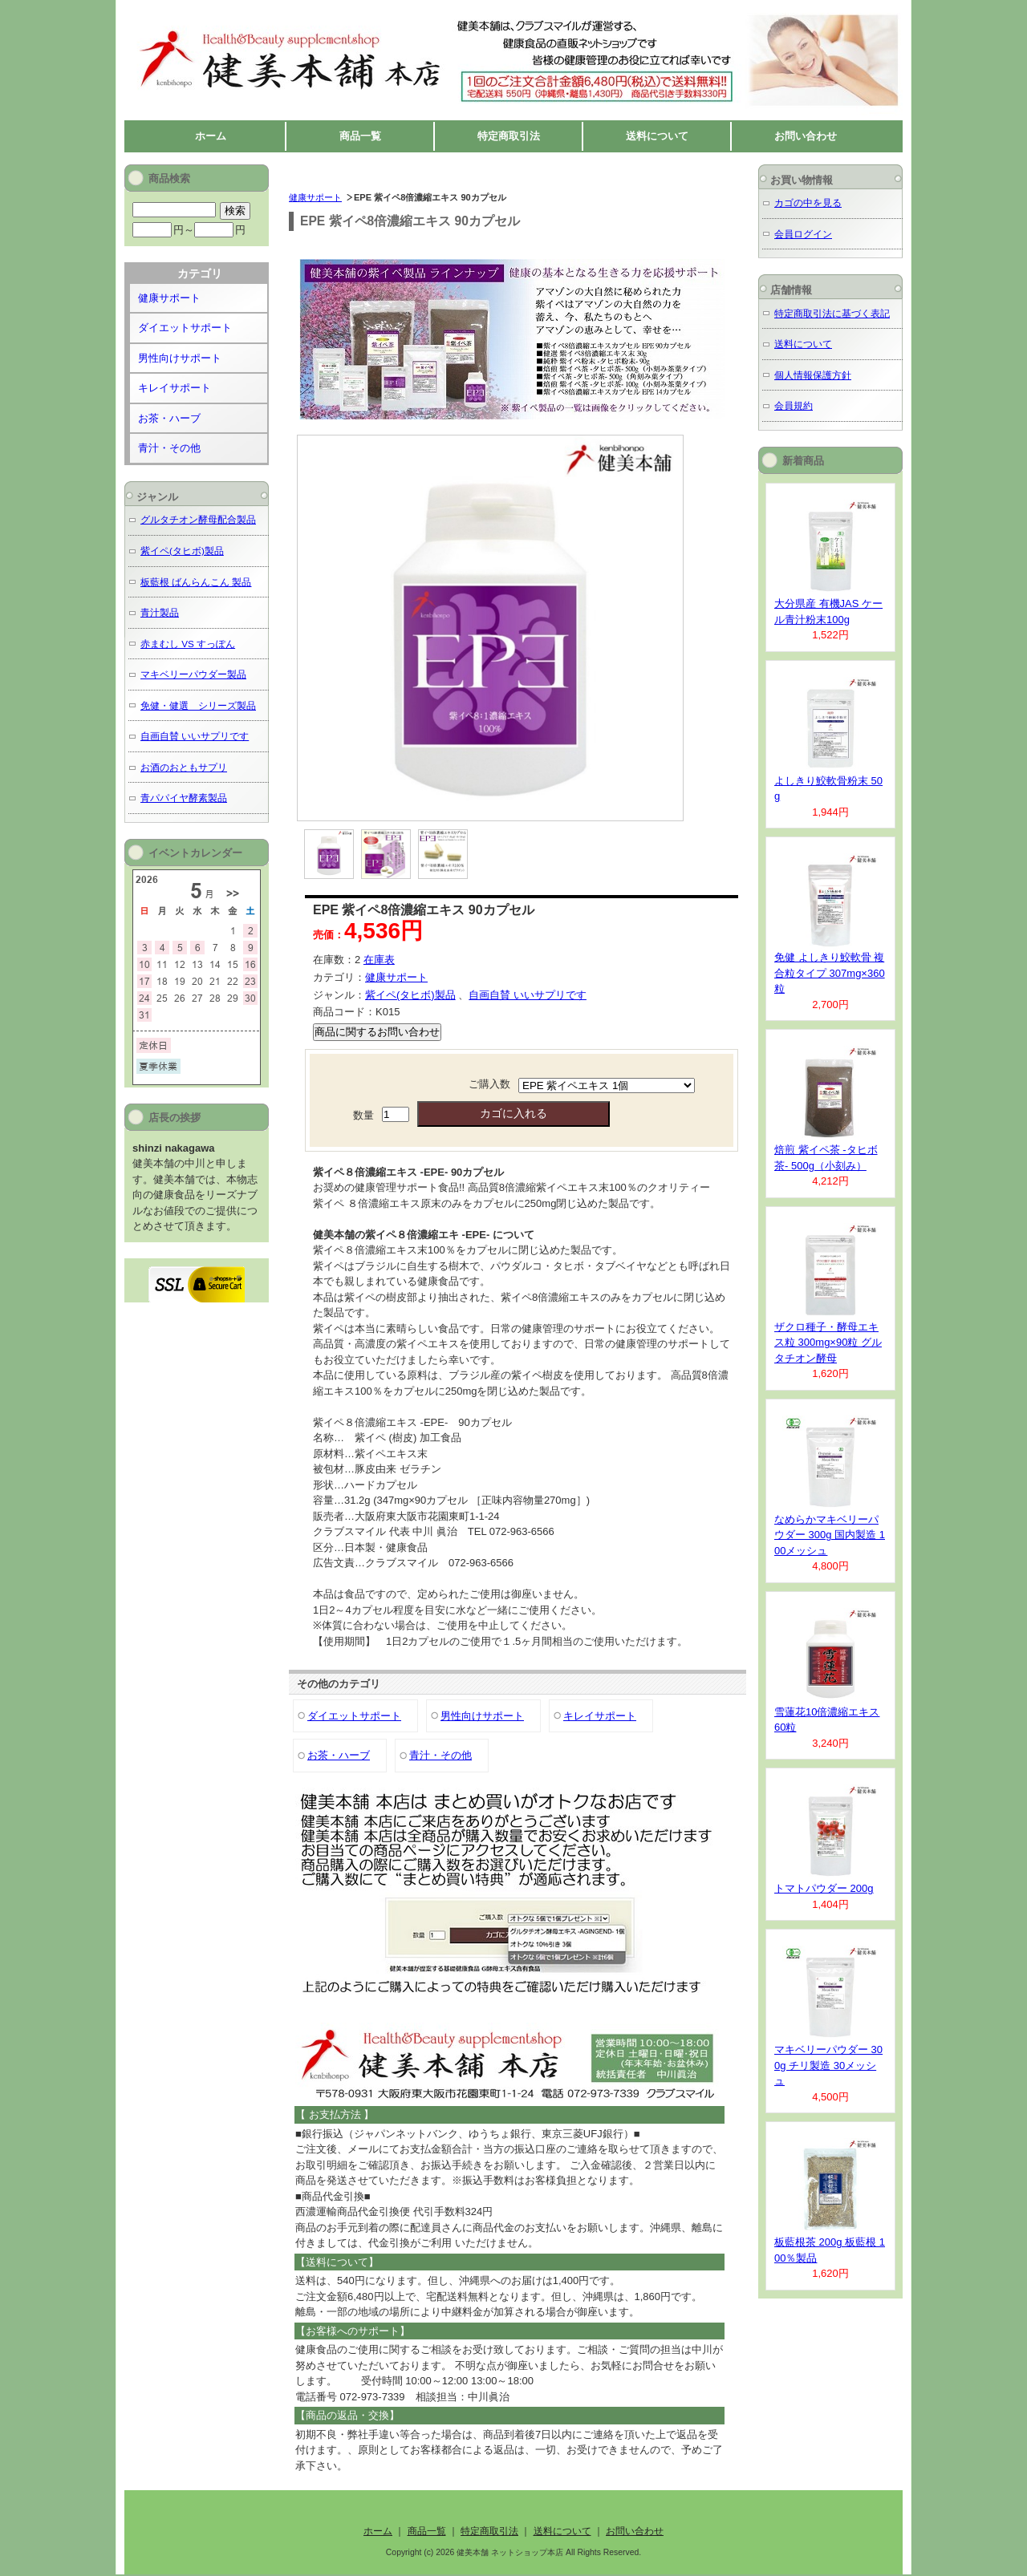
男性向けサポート (482, 1716)
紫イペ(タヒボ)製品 (410, 995)
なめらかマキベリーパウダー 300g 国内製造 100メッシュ (829, 1535)
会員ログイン (803, 234)
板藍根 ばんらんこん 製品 (196, 582)
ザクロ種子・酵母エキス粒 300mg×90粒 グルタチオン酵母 (828, 1342)
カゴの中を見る (808, 202)
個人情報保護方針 (812, 375)
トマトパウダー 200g (824, 1888)
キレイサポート (599, 1716)
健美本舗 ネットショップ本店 (276, 16)
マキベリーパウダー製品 (193, 674)
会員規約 (793, 405)
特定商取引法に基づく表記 (832, 313)
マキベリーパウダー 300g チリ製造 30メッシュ (828, 2065)
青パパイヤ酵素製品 (183, 797)
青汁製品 (159, 612)
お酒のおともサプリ (183, 767)
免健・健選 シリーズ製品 (198, 705)
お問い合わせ (805, 136)
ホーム (210, 136)
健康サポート (315, 197)
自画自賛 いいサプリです (528, 995)
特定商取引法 (508, 136)
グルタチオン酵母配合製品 (198, 519)
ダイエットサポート (354, 1716)
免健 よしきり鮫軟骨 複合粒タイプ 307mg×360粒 (829, 972)
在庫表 (379, 960)
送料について (657, 136)
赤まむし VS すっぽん (187, 643)
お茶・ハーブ (338, 1755)
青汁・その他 (440, 1755)
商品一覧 (360, 136)
